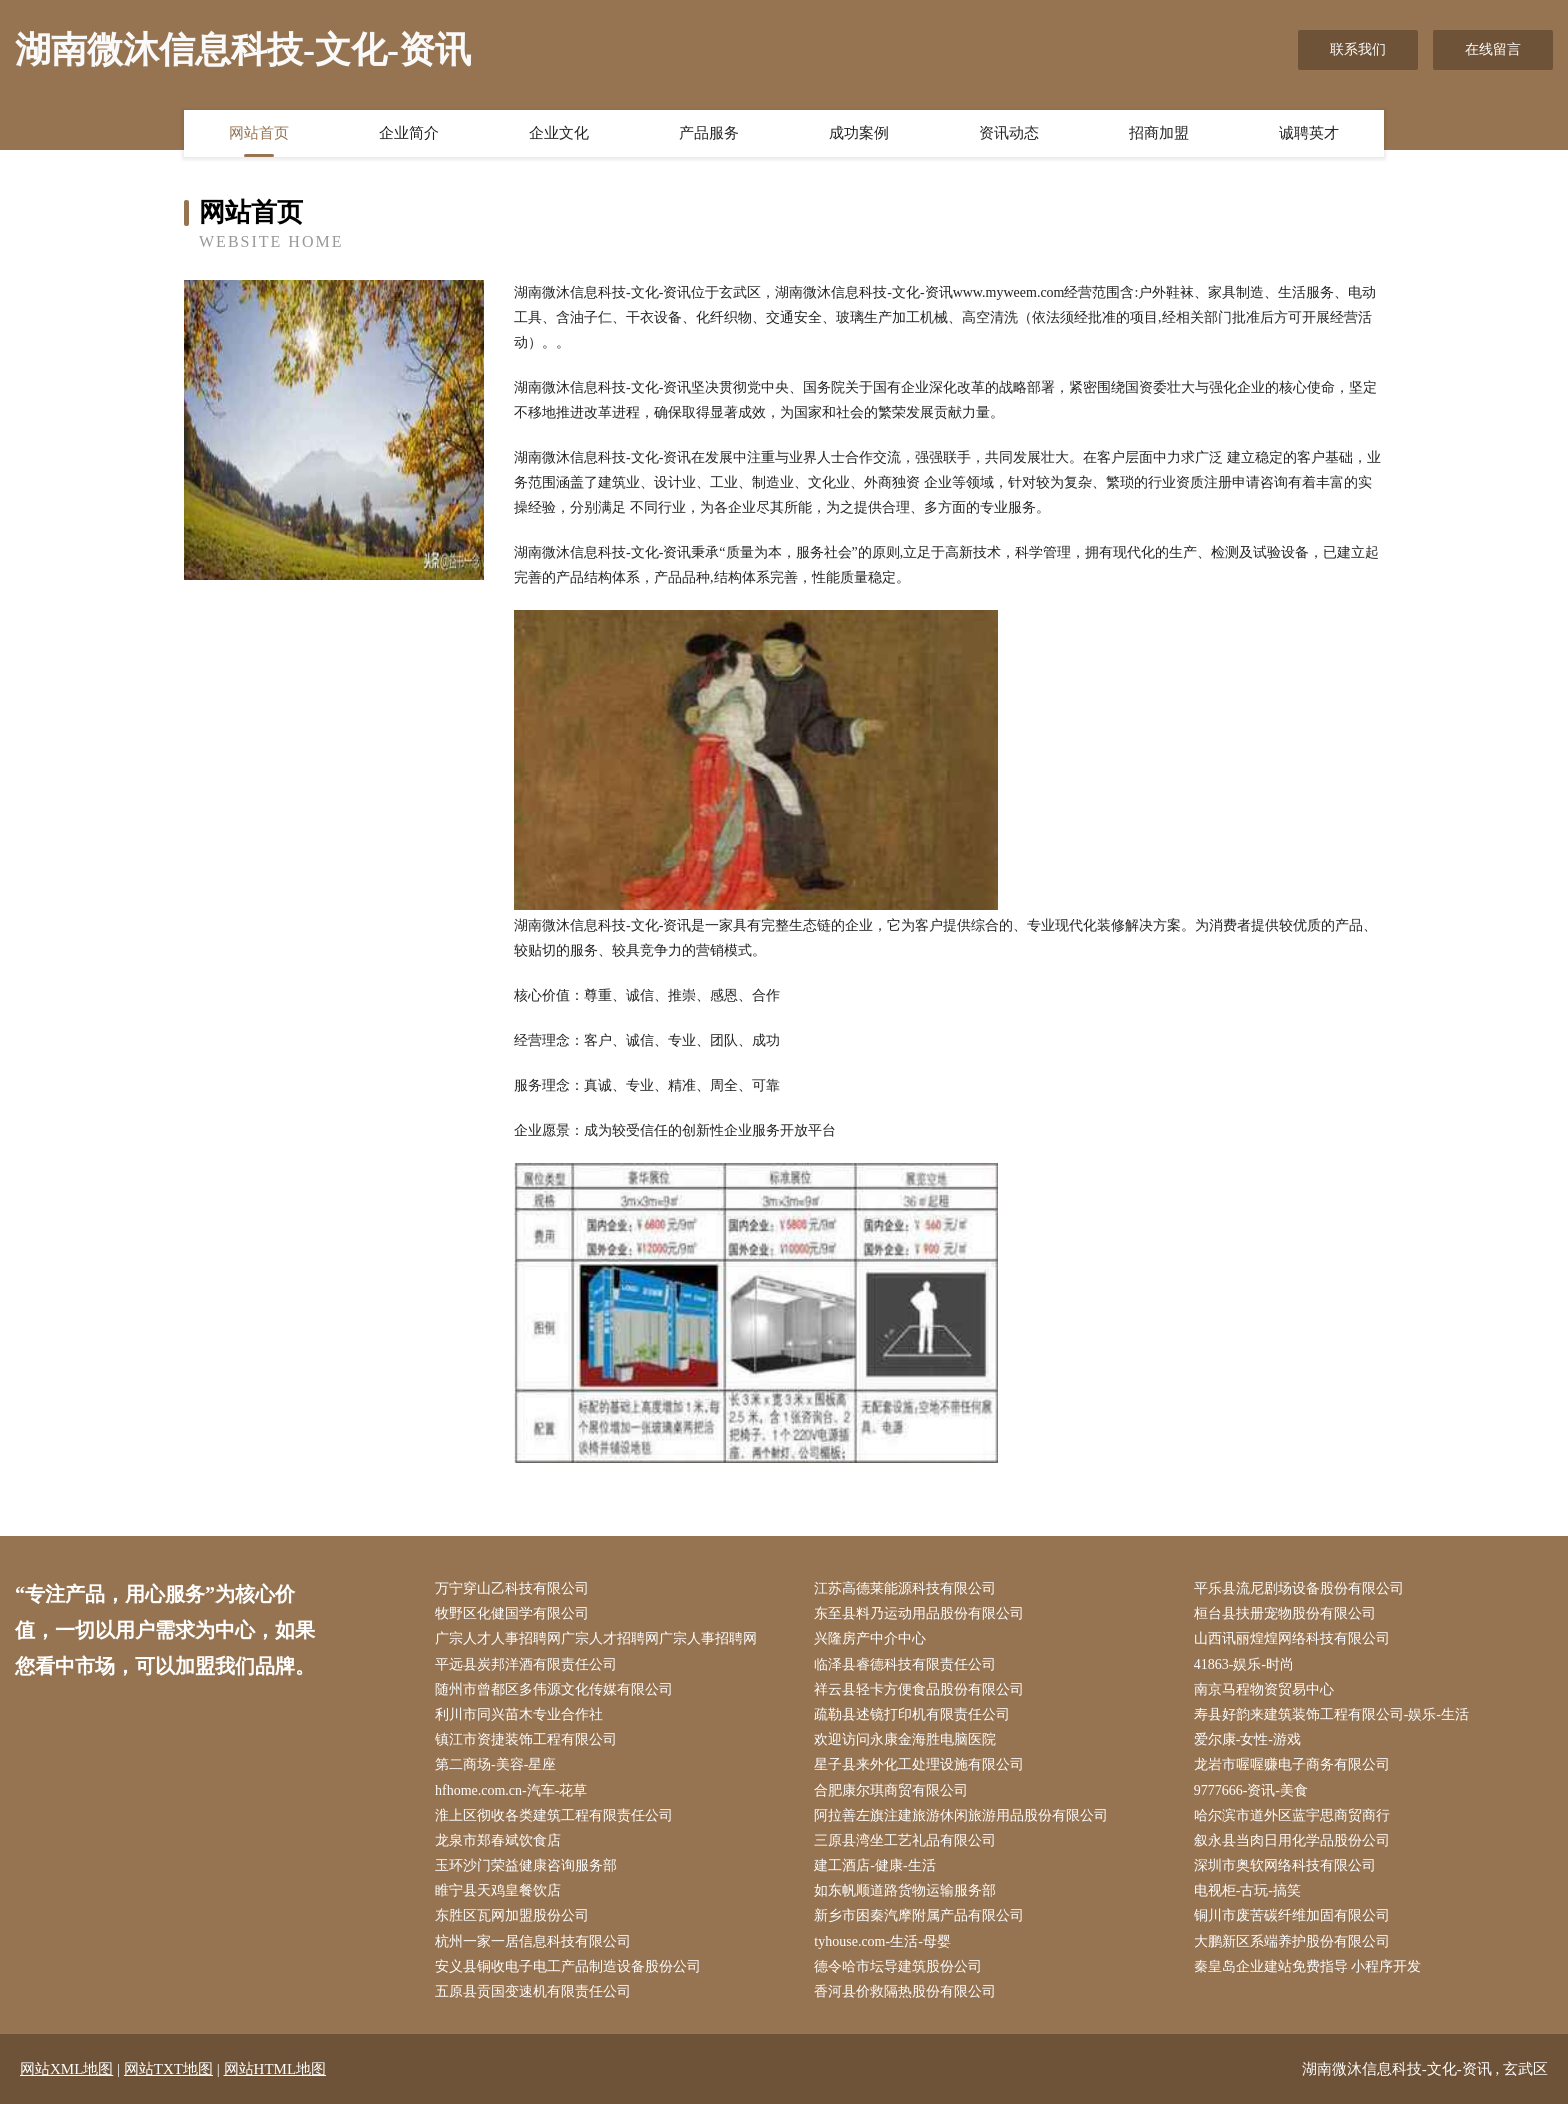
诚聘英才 (1309, 133)
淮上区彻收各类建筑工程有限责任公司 (554, 1815)
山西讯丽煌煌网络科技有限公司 (1292, 1638)
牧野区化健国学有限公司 (512, 1613)
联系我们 (1358, 49)
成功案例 (859, 133)
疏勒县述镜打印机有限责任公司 (912, 1714)
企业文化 (559, 133)
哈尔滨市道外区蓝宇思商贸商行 (1292, 1815)
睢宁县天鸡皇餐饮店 (498, 1890)
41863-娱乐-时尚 (1244, 1664)
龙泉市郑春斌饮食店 (498, 1840)
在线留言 (1493, 49)
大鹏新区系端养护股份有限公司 (1292, 1941)
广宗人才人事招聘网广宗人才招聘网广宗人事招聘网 (596, 1638)
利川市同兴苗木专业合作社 (519, 1714)
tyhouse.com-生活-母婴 (882, 1941)
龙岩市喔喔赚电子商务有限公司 (1292, 1764)
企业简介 (409, 133)
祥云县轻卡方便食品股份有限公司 (919, 1689)
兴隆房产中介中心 (870, 1638)
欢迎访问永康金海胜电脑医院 (905, 1739)
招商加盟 (1159, 133)
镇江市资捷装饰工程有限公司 (526, 1739)
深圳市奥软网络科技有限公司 (1285, 1865)
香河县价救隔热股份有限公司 (905, 1991)
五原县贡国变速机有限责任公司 (533, 1991)
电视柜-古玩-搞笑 (1247, 1890)
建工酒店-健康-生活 (874, 1865)
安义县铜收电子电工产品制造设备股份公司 (568, 1966)
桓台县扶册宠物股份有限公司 (1285, 1613)
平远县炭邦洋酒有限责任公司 (526, 1664)
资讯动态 (1009, 133)
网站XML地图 (66, 2069)
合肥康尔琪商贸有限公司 (891, 1790)
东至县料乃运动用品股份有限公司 (919, 1613)
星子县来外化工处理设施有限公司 (919, 1764)
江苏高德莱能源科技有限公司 (905, 1588)
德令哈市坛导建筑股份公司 (898, 1966)
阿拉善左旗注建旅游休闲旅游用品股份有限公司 (961, 1815)
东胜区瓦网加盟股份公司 (512, 1915)
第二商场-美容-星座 (495, 1764)
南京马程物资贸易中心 (1264, 1689)
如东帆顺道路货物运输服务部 (905, 1890)
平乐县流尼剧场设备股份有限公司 (1299, 1588)
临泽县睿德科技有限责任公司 (905, 1664)
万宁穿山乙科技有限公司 (512, 1588)
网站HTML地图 (275, 2069)
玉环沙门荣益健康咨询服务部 (526, 1865)
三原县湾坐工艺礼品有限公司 (905, 1840)
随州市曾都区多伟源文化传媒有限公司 (554, 1689)
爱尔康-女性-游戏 (1247, 1739)
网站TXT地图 (168, 2069)
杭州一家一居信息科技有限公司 (533, 1941)
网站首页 (259, 133)
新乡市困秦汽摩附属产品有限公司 (919, 1915)
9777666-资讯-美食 (1251, 1790)
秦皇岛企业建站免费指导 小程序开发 (1308, 1966)
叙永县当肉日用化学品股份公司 (1292, 1840)
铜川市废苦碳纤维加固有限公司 (1292, 1915)
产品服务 (709, 133)
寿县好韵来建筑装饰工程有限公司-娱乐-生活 (1331, 1714)
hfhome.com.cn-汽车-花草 (511, 1790)
